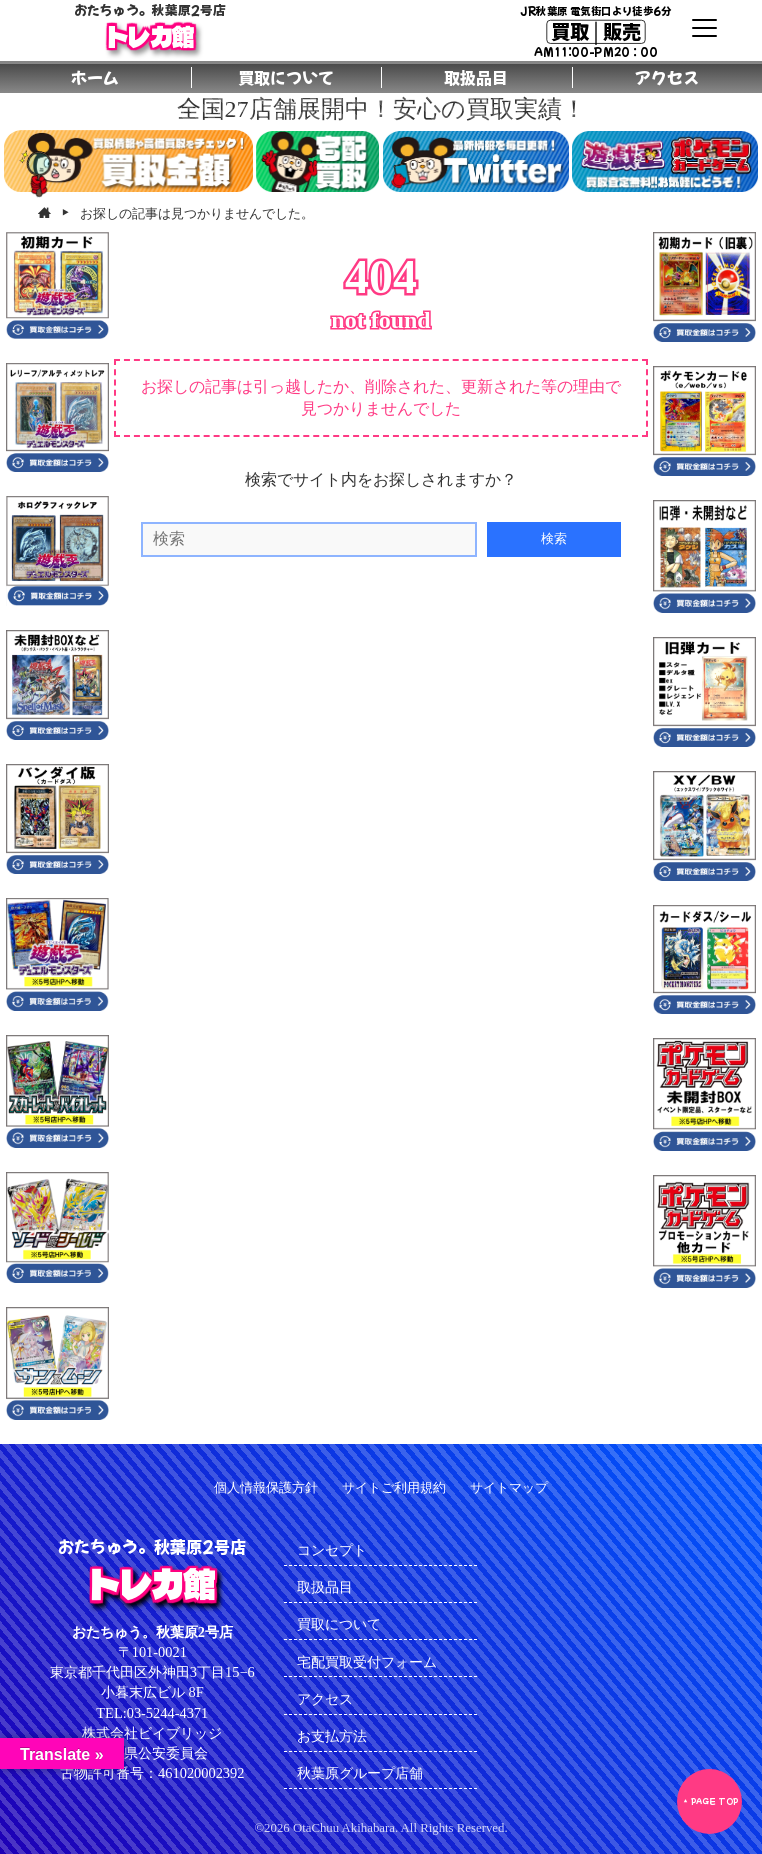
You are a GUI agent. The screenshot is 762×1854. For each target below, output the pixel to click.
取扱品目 (325, 1587)
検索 (554, 538)
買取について (339, 1624)
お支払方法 (332, 1736)
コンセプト (332, 1550)
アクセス (325, 1699)
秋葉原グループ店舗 (360, 1773)
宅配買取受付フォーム (367, 1662)
